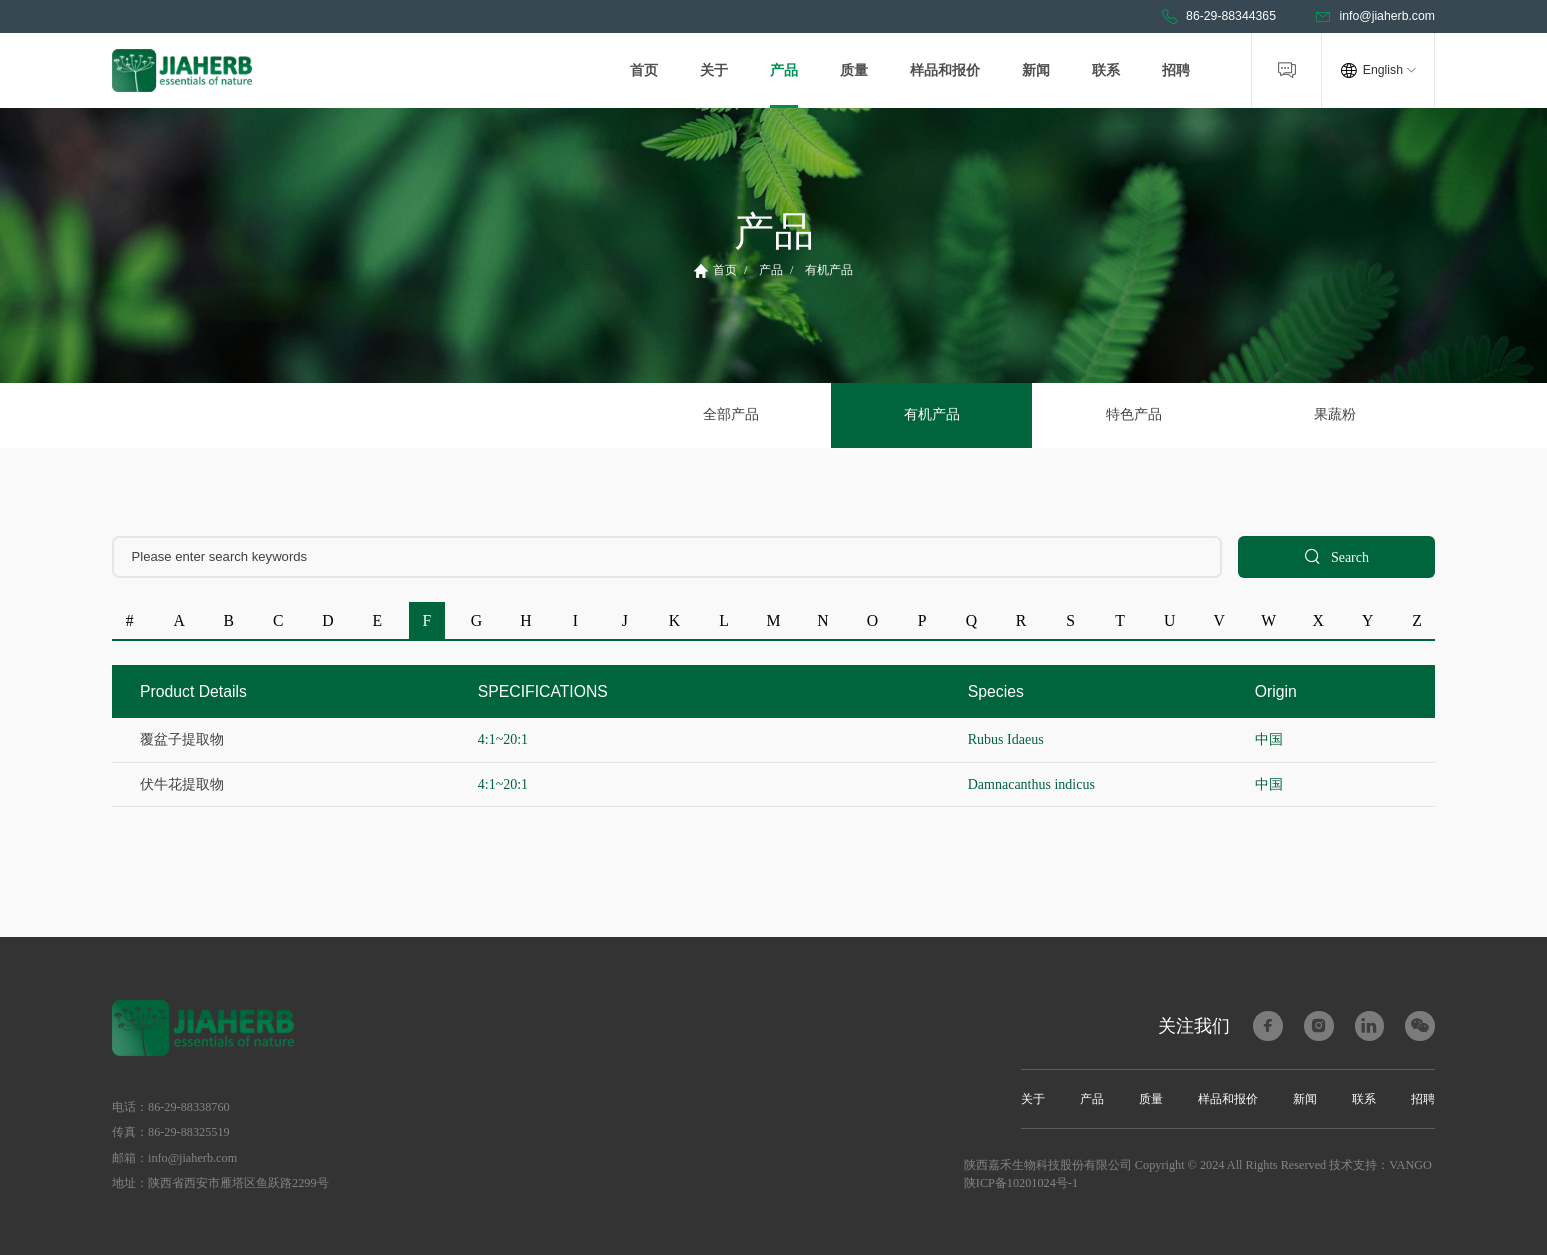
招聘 (1176, 70)
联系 (1106, 70)
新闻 (1036, 70)
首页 (644, 70)
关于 (714, 70)
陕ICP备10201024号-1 (1021, 1183)
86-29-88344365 (1218, 17)
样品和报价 (945, 70)
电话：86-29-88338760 (171, 1107)
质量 (854, 70)
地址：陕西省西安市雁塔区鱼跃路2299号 (220, 1183)
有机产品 (829, 270)
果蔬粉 (1334, 414)
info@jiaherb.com (1374, 17)
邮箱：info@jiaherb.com (174, 1158)
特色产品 (1133, 414)
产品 (784, 70)
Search (1336, 556)
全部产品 (731, 414)
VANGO (1410, 1165)
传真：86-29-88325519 (171, 1132)
